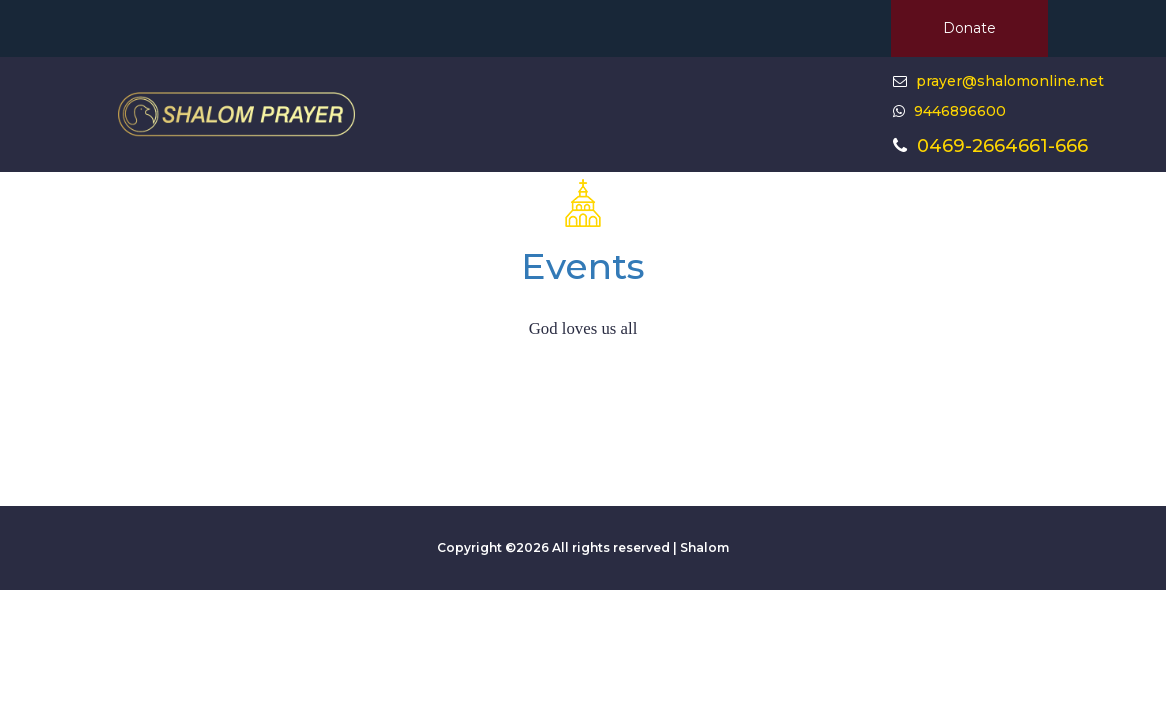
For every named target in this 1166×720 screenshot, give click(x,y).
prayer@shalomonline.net (1010, 81)
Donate (969, 28)
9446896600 (958, 111)
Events (583, 266)
